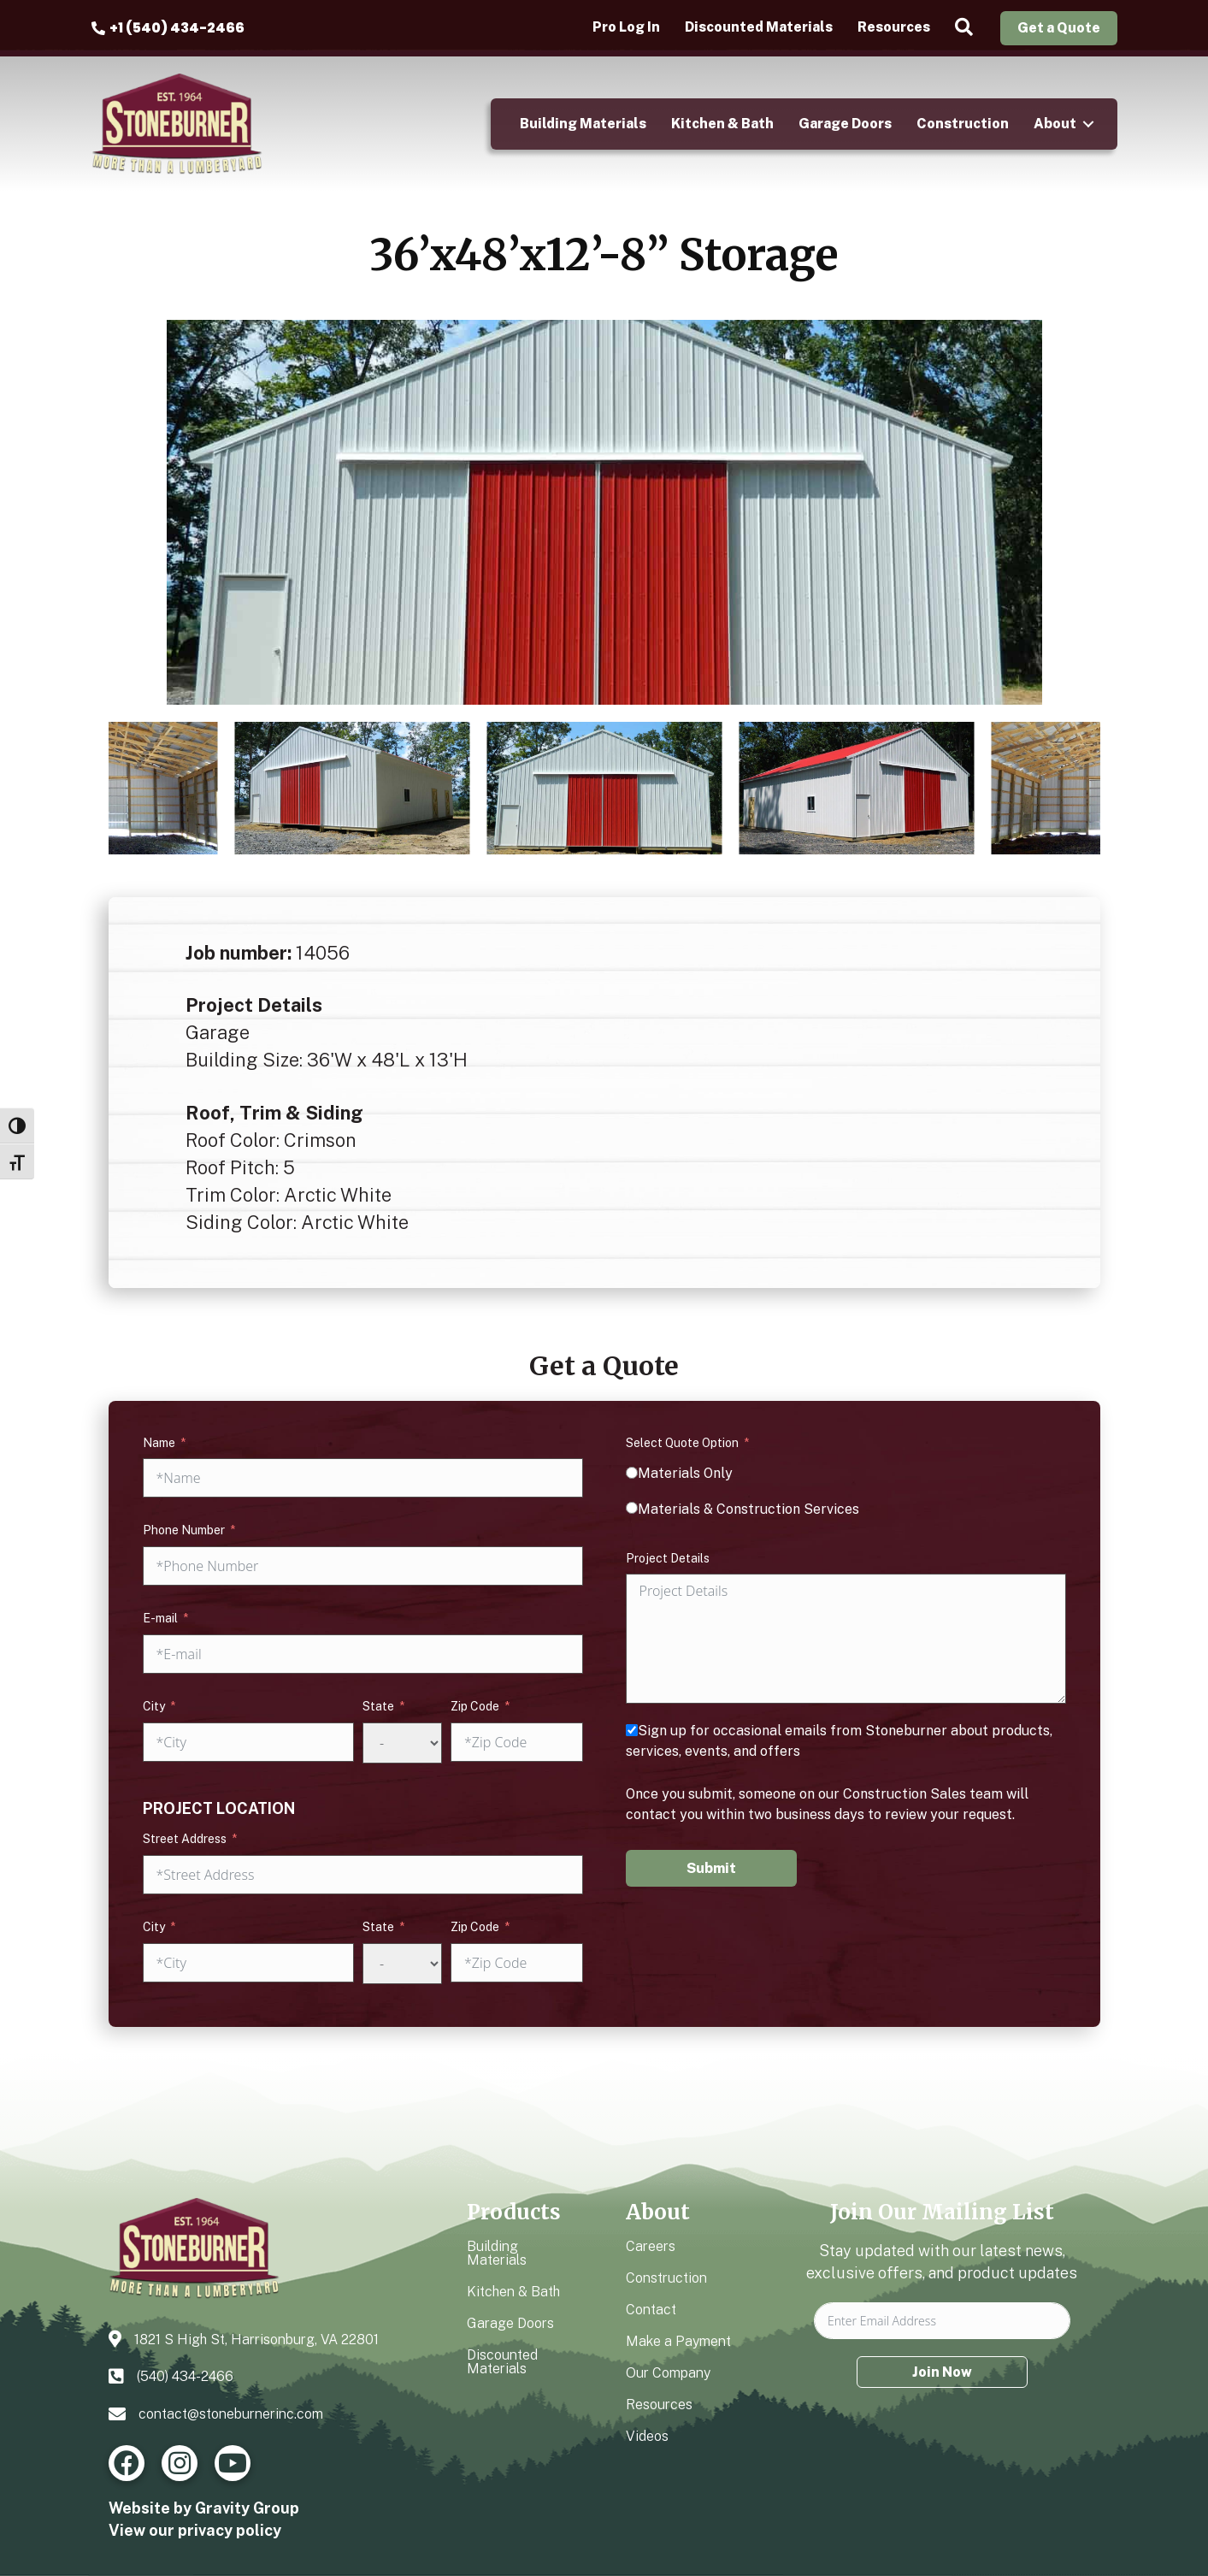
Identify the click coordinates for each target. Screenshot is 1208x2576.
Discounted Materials (759, 27)
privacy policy (229, 2530)
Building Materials (583, 123)
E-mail (160, 1618)
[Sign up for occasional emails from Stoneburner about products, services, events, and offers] (632, 1730)
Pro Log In (626, 27)
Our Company (668, 2373)
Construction (962, 123)
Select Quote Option (682, 1443)
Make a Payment (678, 2341)
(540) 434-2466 (185, 2376)
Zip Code (475, 1706)
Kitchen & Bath (722, 123)
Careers (650, 2246)
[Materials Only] (632, 1473)
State (378, 1706)
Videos (647, 2436)
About (1055, 123)
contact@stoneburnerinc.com (230, 2414)
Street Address (185, 1839)
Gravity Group (247, 2508)
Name (159, 1443)
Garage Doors (845, 123)
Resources (893, 27)
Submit (711, 1868)
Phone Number (184, 1530)
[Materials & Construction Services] (632, 1508)
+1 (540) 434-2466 (177, 28)
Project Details (668, 1558)
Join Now (942, 2372)
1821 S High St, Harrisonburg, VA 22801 (256, 2339)
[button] (967, 28)
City (154, 1706)
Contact (651, 2309)
